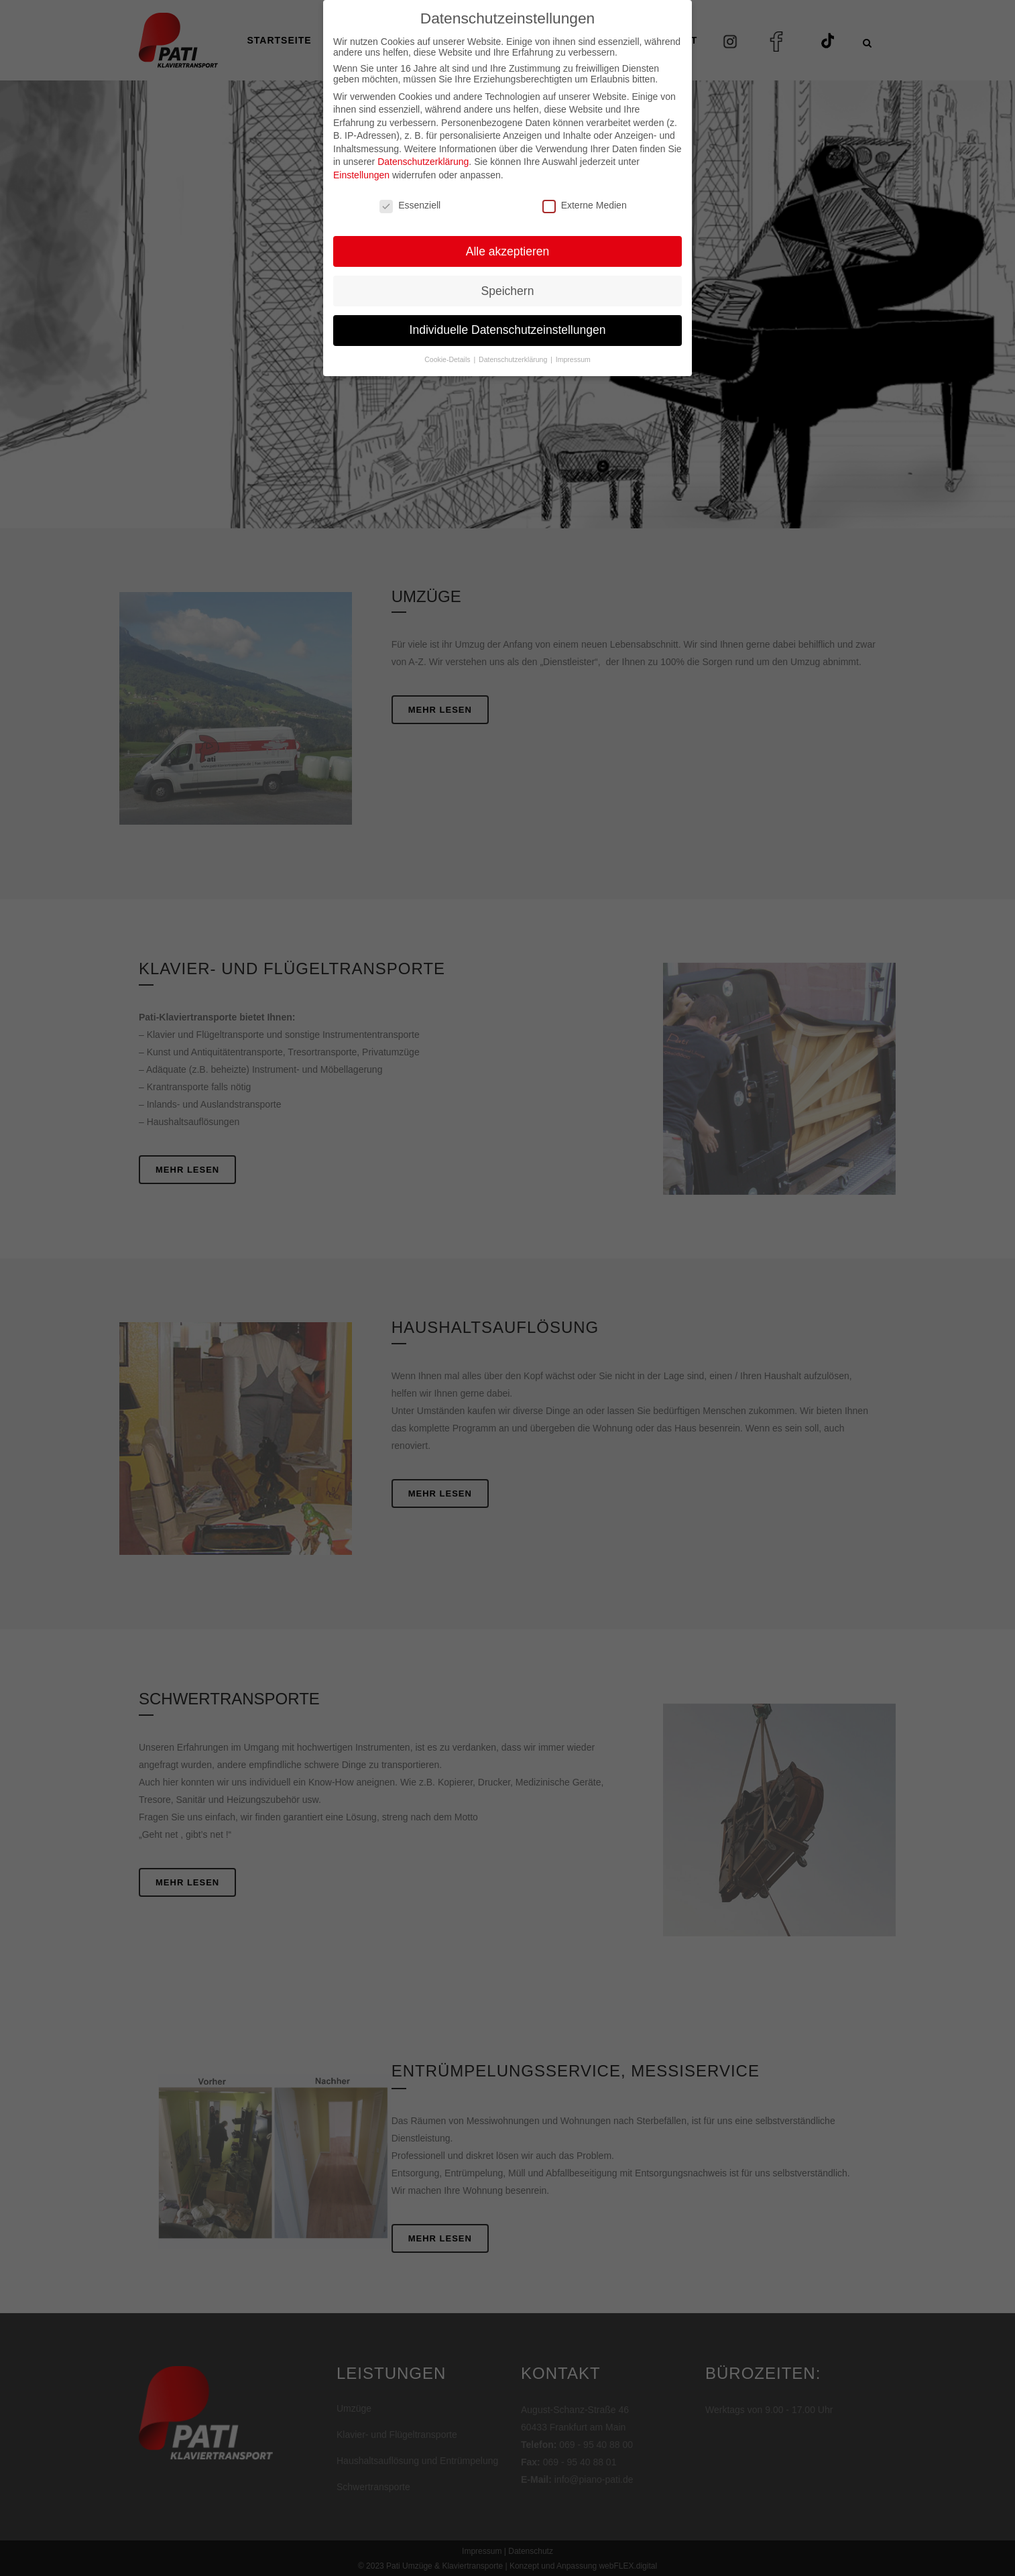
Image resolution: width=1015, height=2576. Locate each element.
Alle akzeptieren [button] (508, 222)
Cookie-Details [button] (448, 331)
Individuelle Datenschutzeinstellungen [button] (508, 301)
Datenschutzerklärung (423, 133)
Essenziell (409, 177)
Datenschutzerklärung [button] (514, 331)
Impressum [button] (573, 331)
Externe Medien (584, 177)
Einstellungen (361, 146)
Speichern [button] (507, 262)
